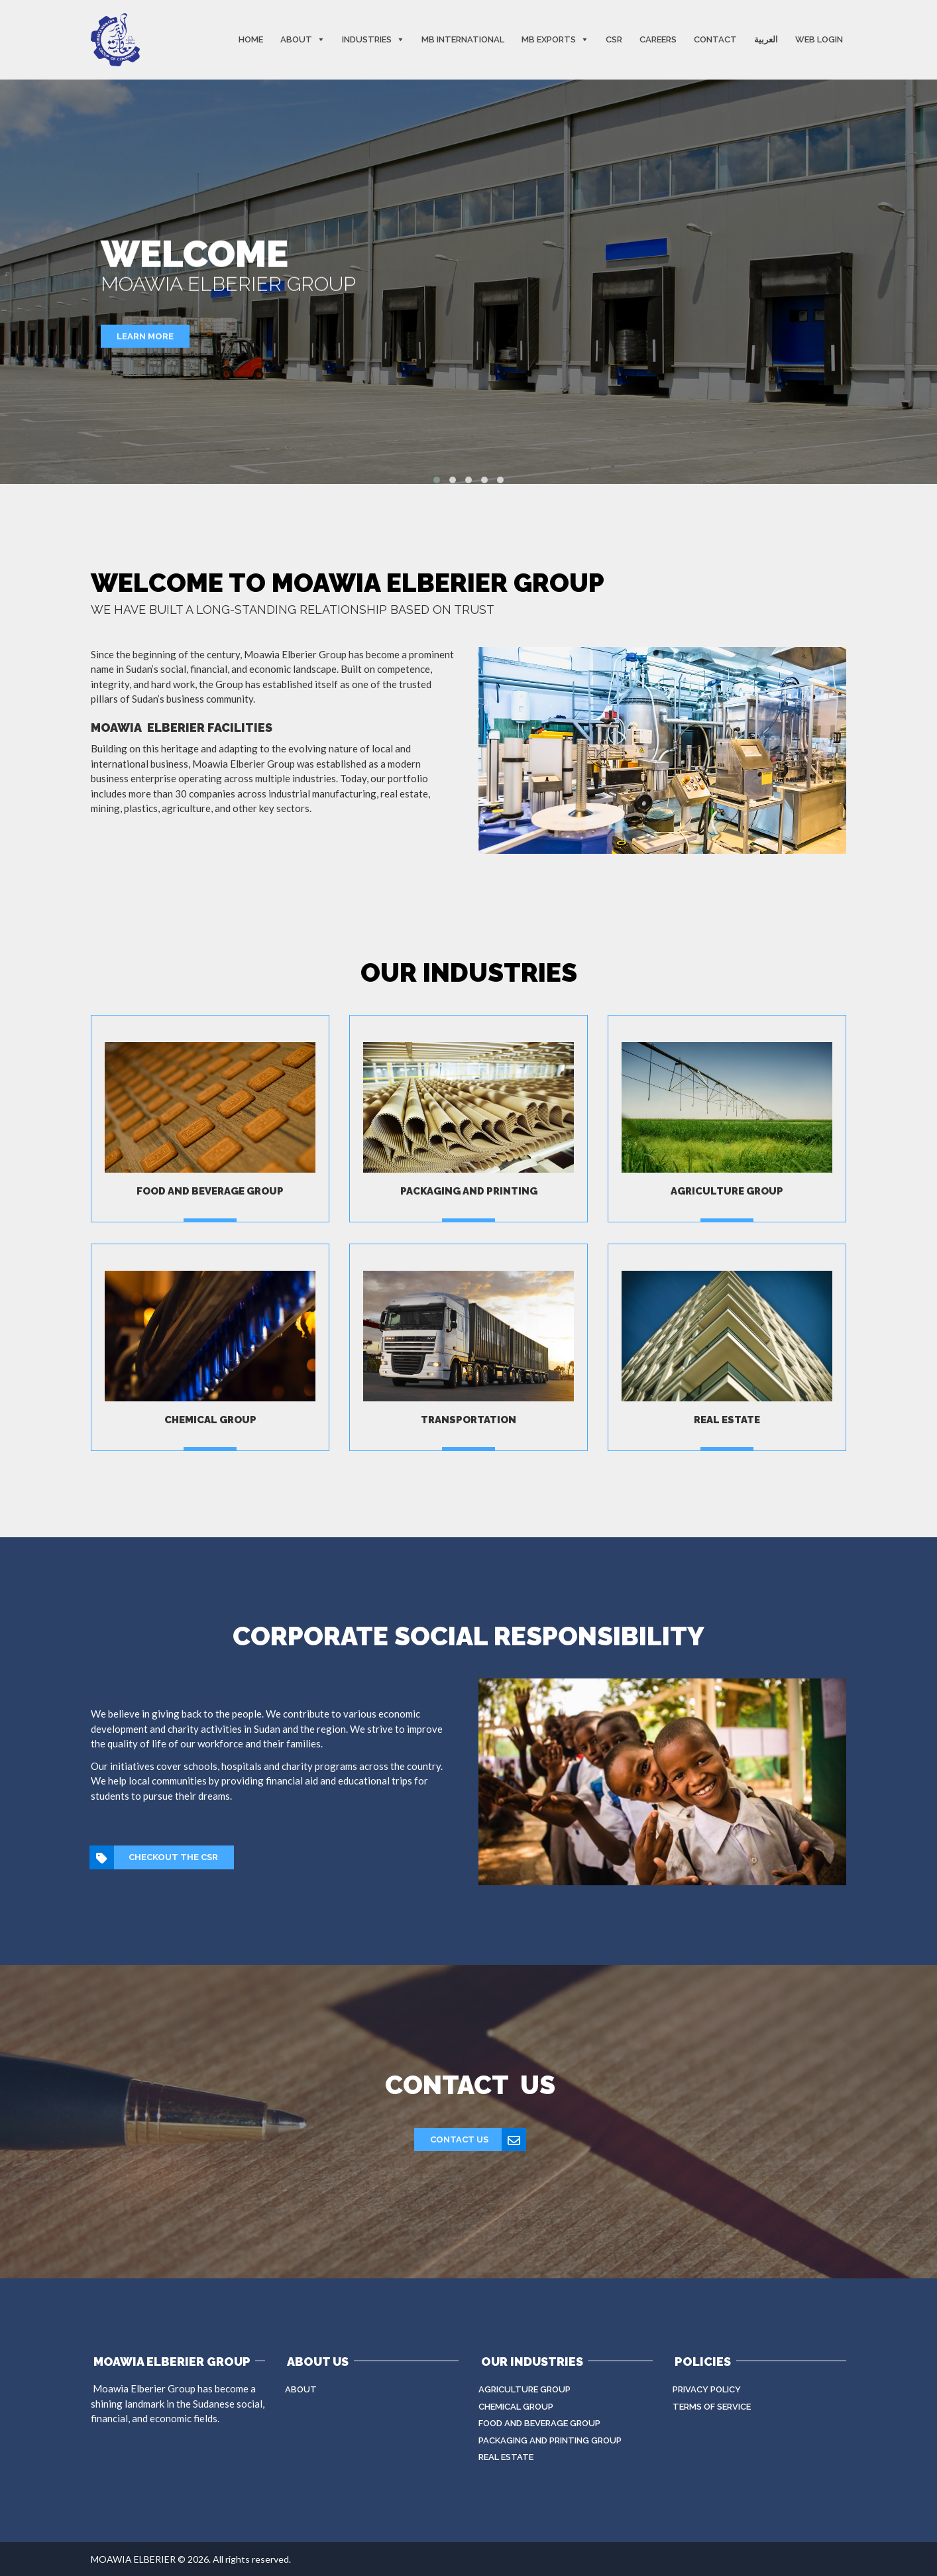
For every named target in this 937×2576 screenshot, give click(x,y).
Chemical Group (515, 2407)
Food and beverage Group (539, 2423)
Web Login (819, 39)
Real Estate (505, 2457)
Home (251, 39)
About (296, 39)
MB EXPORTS (549, 39)
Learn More (145, 336)
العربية (766, 39)
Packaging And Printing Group (550, 2440)
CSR (614, 39)
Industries (367, 39)
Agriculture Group (524, 2389)
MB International (462, 39)
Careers (658, 39)
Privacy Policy (707, 2389)
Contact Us (478, 2140)
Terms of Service (712, 2407)
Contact (715, 39)
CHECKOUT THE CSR (154, 1857)
